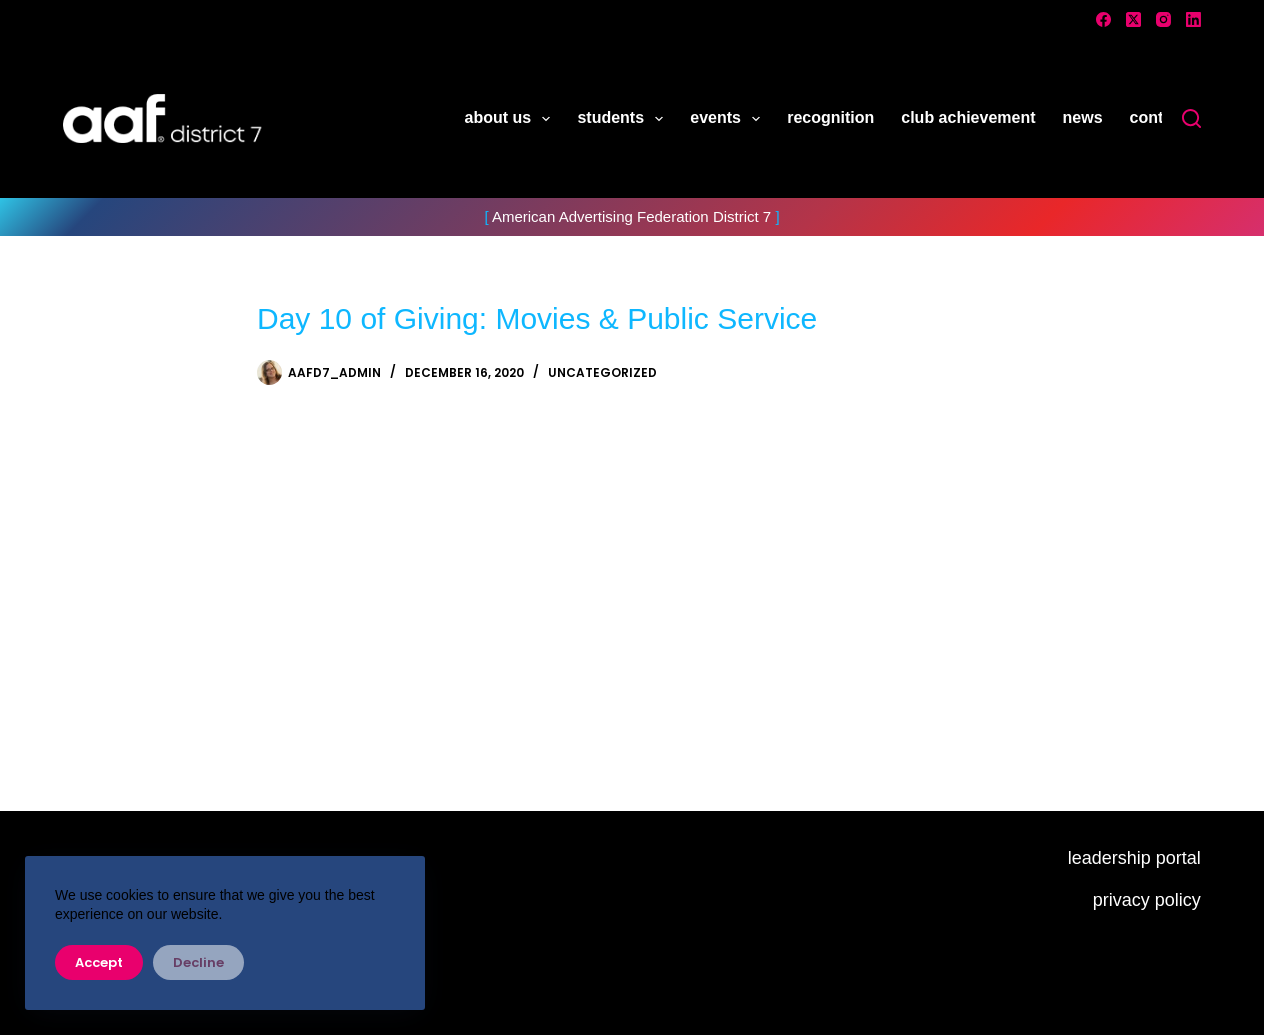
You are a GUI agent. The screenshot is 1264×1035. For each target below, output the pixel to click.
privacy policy (1147, 900)
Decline (198, 962)
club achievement (968, 117)
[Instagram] (1163, 19)
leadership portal (1134, 858)
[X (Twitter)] (1133, 19)
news (1083, 117)
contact (1158, 117)
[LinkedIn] (1193, 19)
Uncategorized (602, 372)
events (729, 119)
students (624, 119)
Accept (99, 962)
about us (512, 119)
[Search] (1191, 118)
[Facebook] (1103, 19)
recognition (830, 117)
